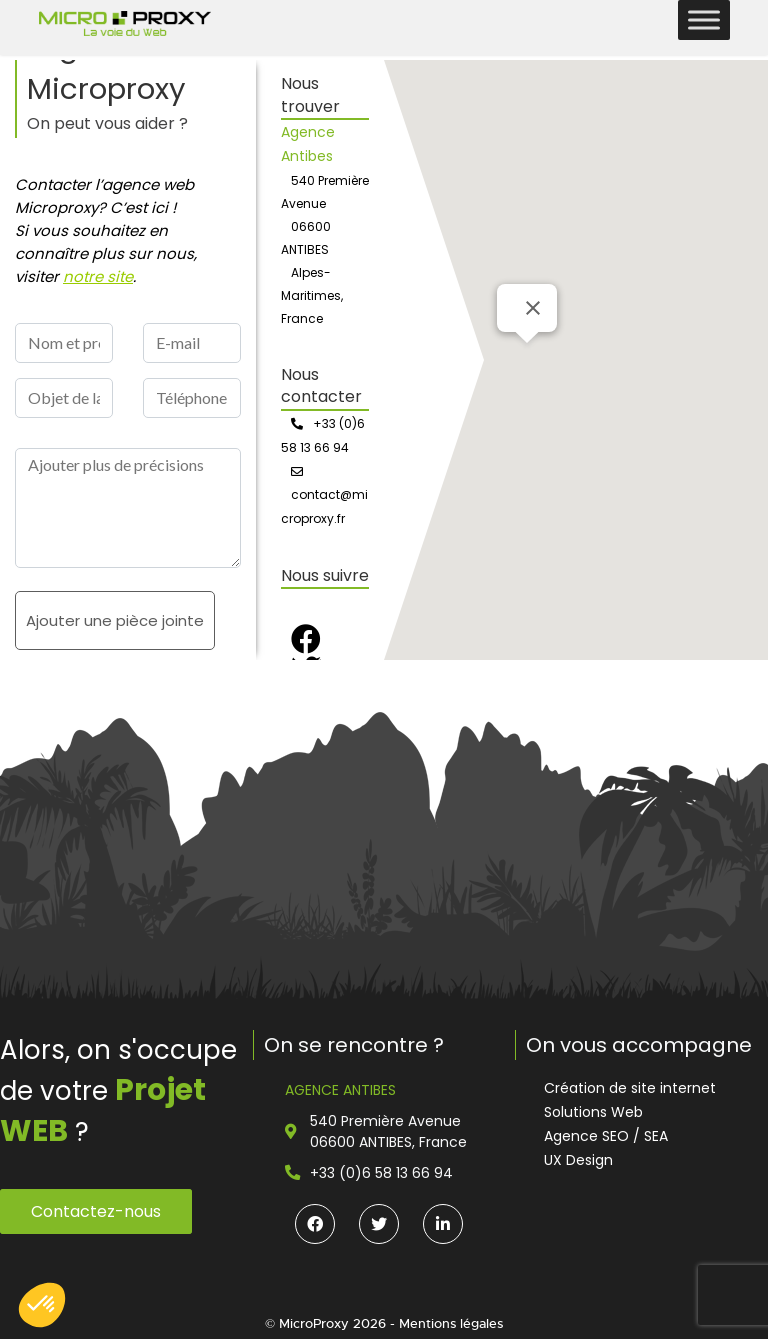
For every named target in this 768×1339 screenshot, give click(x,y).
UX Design (578, 1160)
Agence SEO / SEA (606, 1136)
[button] (42, 1305)
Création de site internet (630, 1088)
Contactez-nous (96, 1211)
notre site (98, 276)
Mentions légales (451, 1323)
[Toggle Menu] (704, 19)
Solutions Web (593, 1112)
